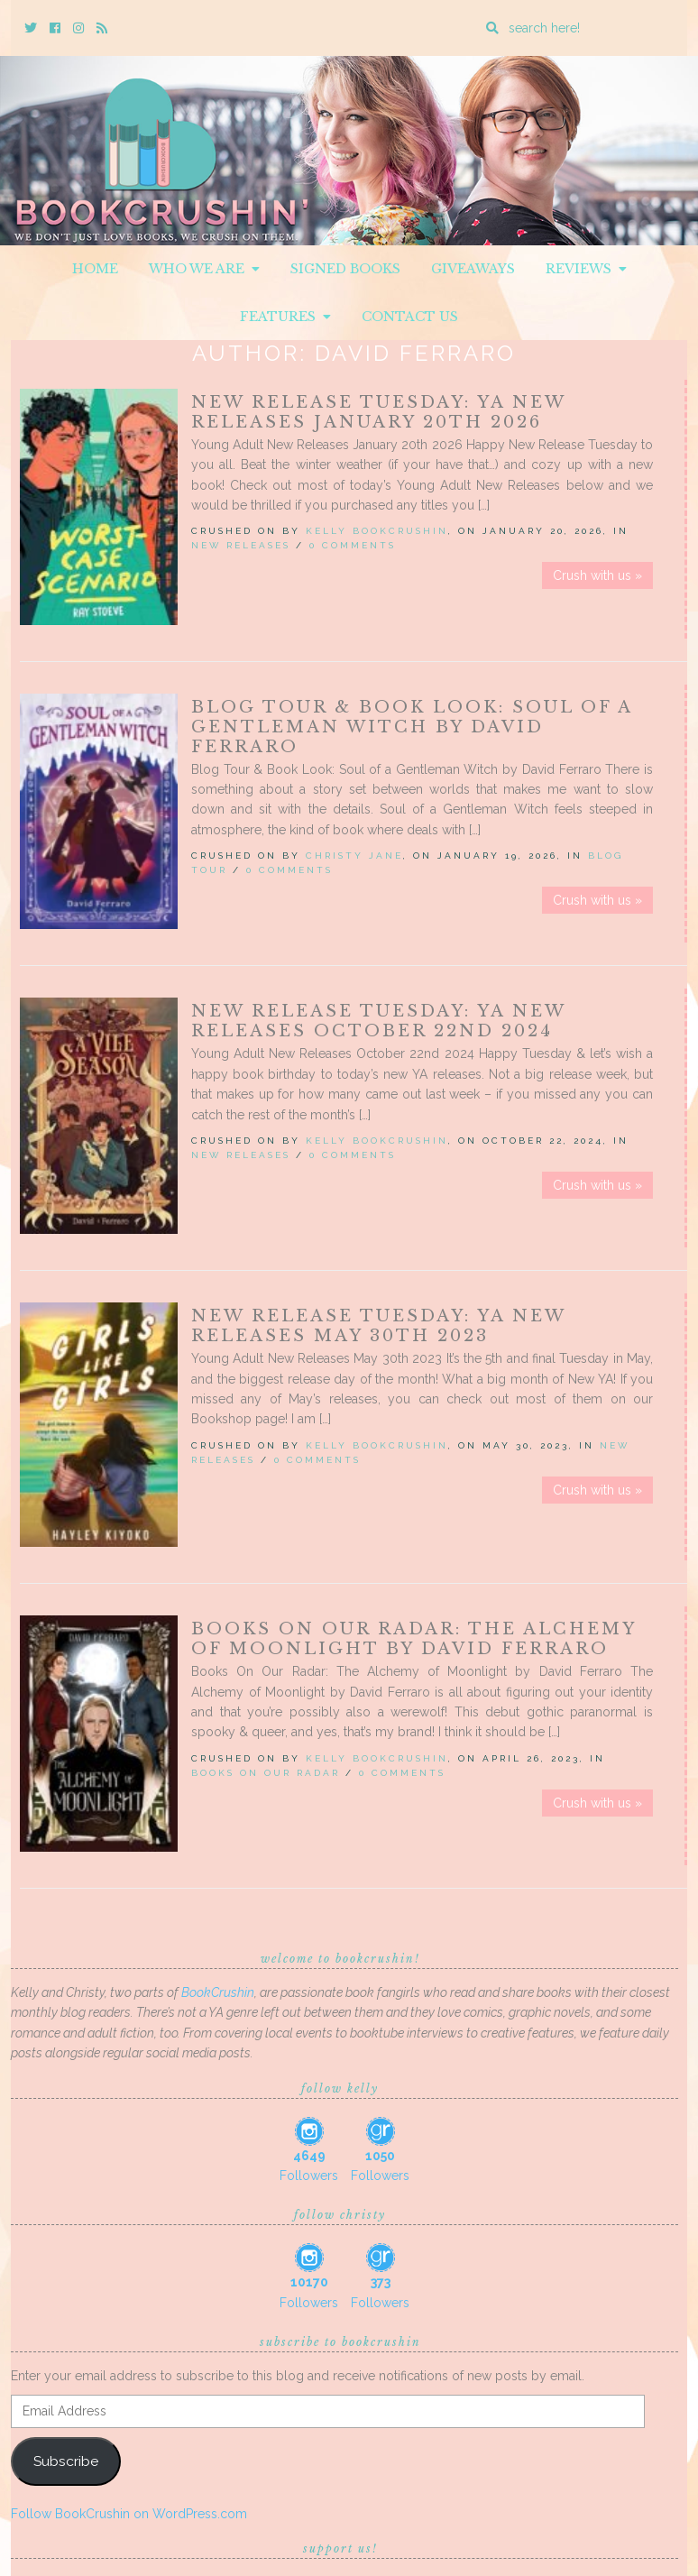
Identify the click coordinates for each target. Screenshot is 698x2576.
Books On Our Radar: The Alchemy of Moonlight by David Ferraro (413, 1639)
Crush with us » (597, 575)
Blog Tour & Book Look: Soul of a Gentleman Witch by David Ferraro (411, 727)
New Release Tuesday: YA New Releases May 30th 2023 (378, 1326)
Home (95, 269)
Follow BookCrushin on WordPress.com (129, 2514)
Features (285, 316)
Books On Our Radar (265, 1773)
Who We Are (204, 269)
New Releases (240, 545)
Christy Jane (354, 855)
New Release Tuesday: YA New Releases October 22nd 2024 (378, 1021)
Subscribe (65, 2461)
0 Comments (352, 545)
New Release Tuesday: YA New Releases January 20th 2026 (378, 412)
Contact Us (410, 316)
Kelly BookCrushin (377, 531)
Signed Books (345, 269)
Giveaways (473, 269)
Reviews (586, 269)
